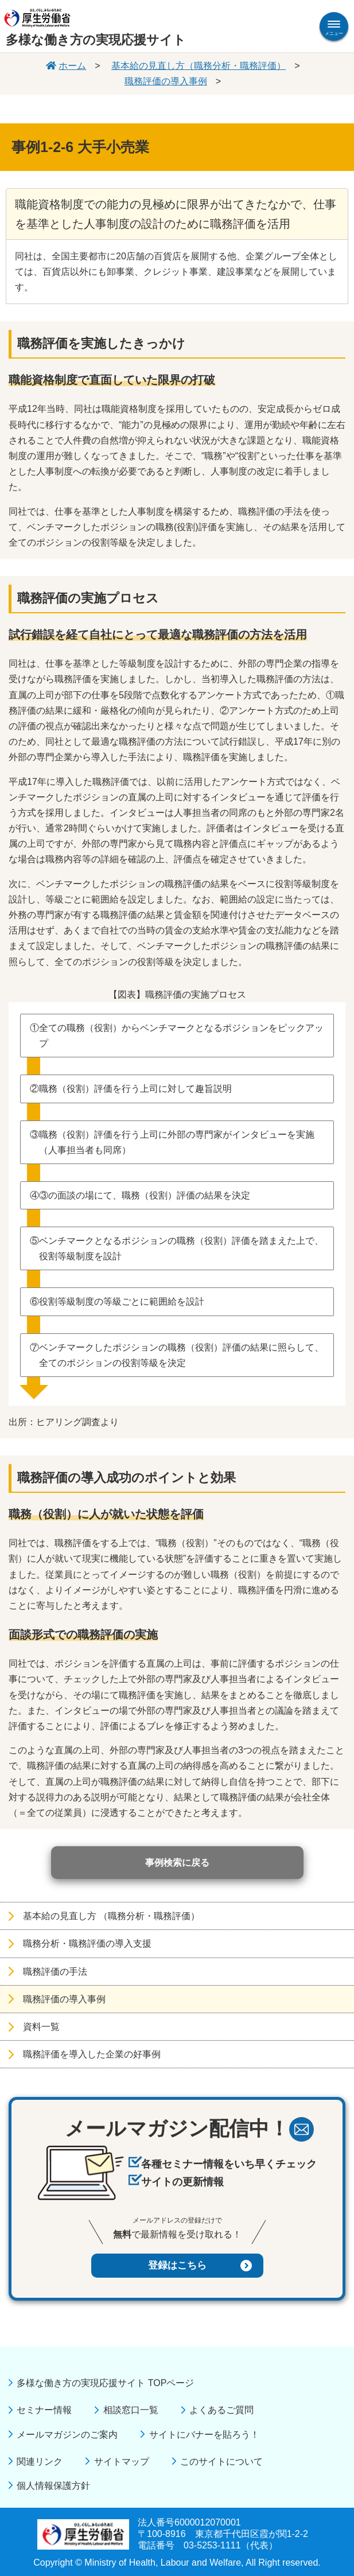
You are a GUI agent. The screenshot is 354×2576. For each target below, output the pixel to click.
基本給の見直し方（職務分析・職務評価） (198, 66)
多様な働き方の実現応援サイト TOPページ (105, 2383)
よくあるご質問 (221, 2410)
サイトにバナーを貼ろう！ (204, 2434)
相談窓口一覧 (130, 2410)
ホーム (72, 66)
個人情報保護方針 (53, 2486)
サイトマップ (121, 2461)
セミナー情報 (44, 2410)
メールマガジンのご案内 (67, 2434)
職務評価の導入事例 (166, 81)
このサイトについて (221, 2461)
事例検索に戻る (177, 1862)
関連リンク (40, 2461)
